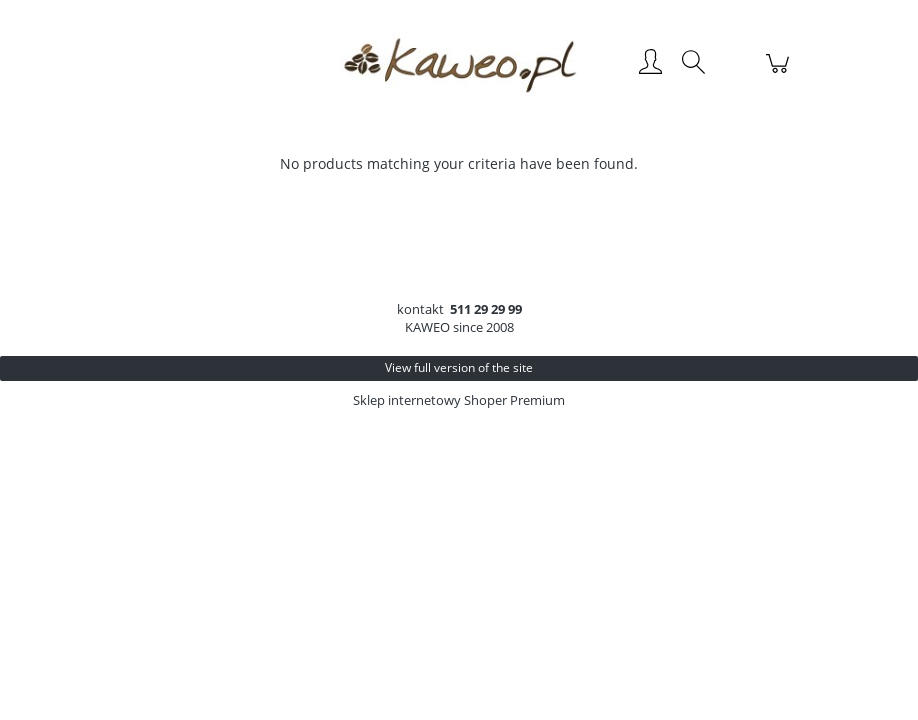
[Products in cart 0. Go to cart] (780, 74)
